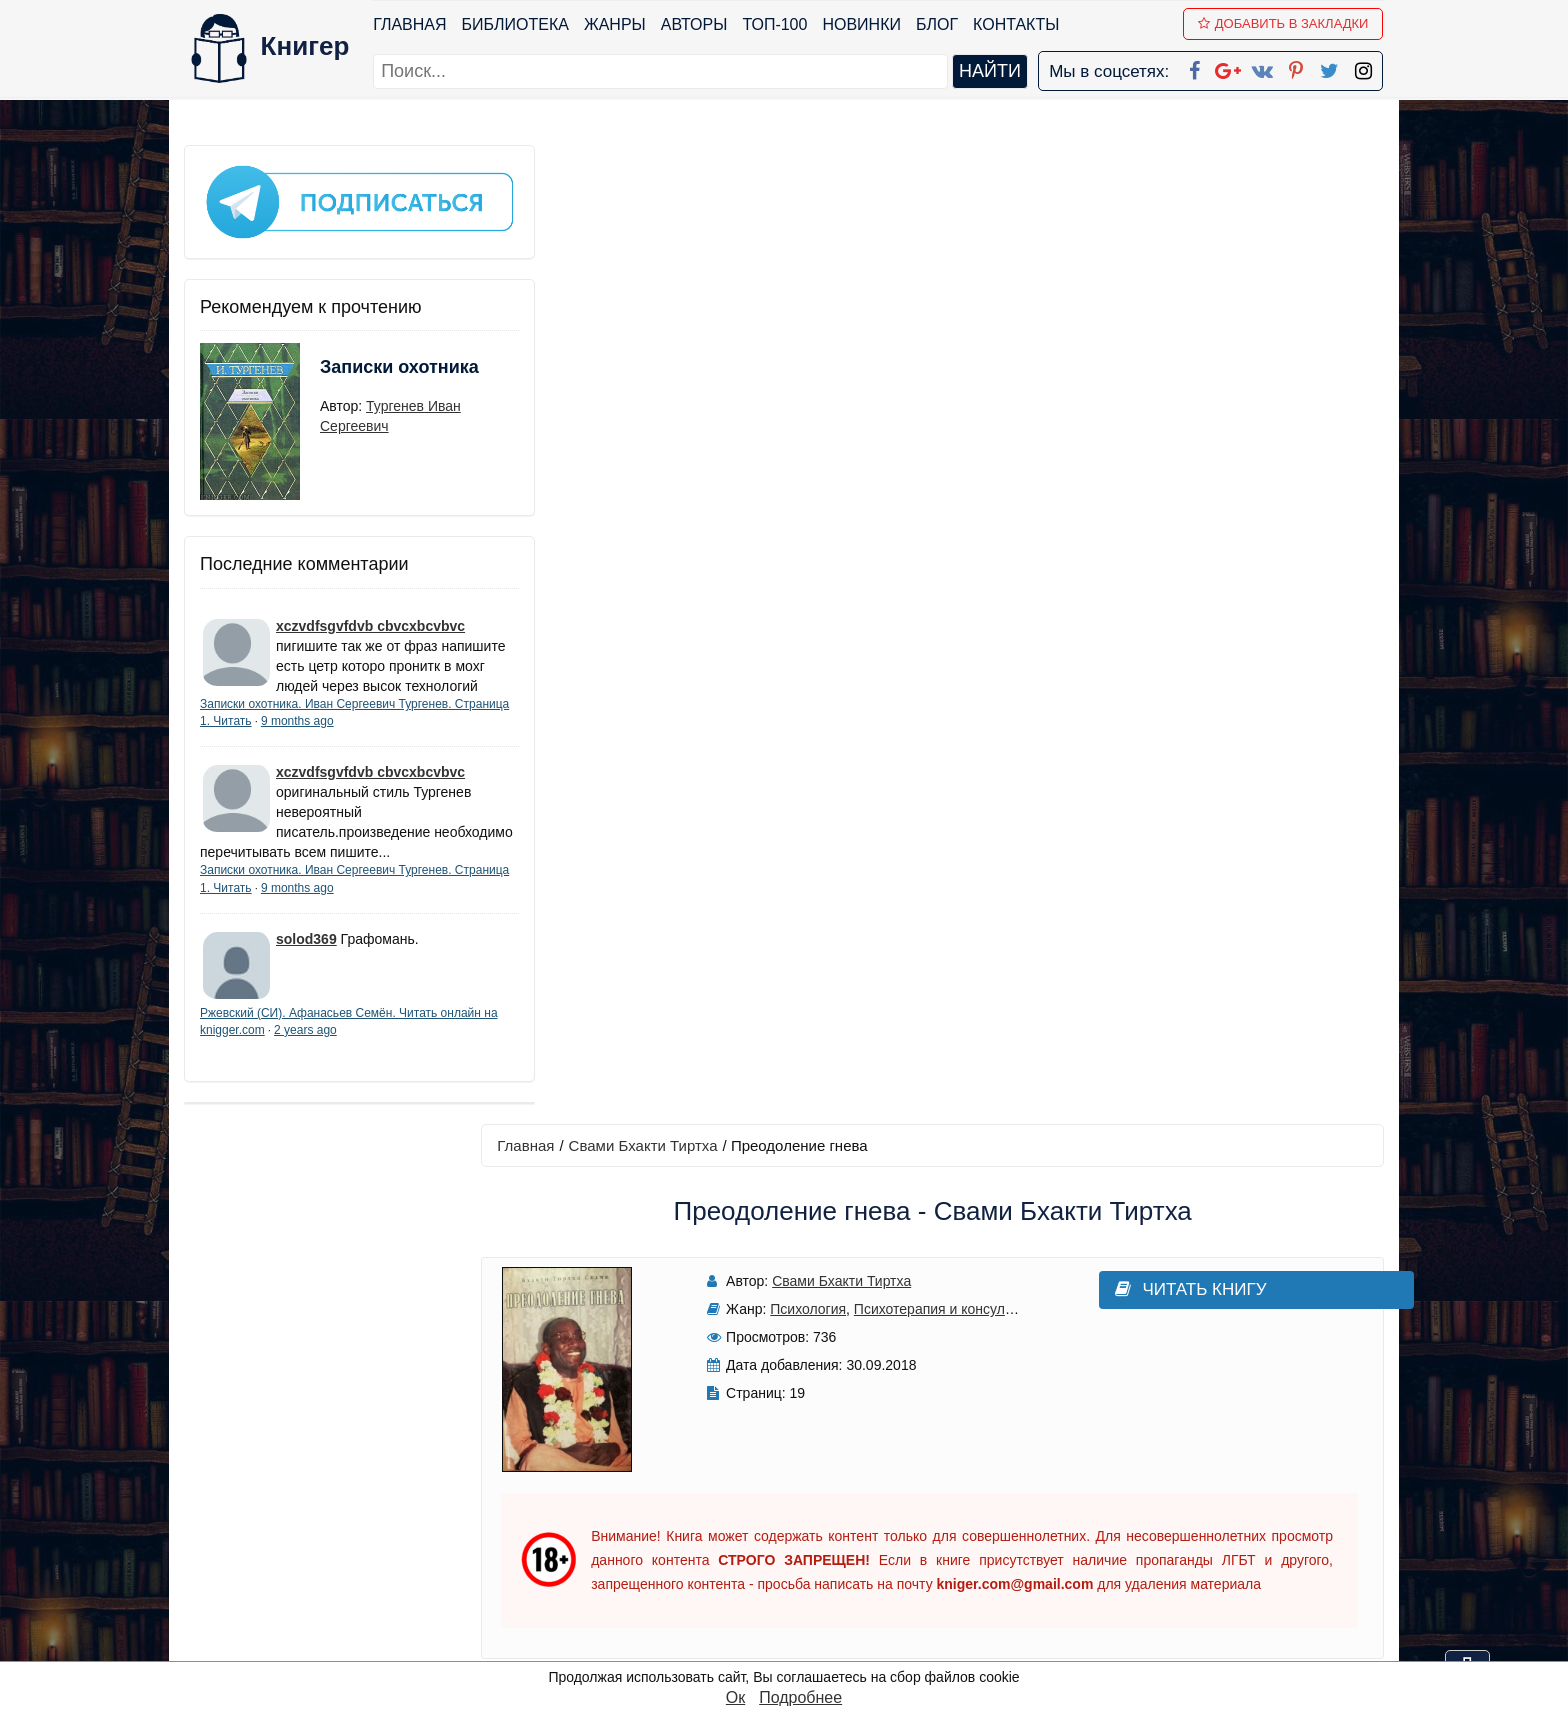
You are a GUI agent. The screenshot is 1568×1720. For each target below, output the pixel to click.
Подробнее (800, 1697)
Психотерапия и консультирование (941, 331)
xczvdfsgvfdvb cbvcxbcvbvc (370, 613)
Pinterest (807, 1566)
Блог (938, 24)
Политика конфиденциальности (1178, 1488)
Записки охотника (360, 367)
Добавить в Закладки (1284, 23)
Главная (410, 24)
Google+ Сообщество (860, 1514)
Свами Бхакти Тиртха (660, 166)
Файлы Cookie (1112, 1514)
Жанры (616, 24)
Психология (783, 331)
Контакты (1017, 24)
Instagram (813, 1618)
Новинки (862, 24)
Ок (735, 1697)
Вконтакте (816, 1540)
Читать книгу (1106, 311)
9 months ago (355, 728)
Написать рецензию (942, 1112)
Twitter (801, 1592)
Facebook (810, 1462)
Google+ (811, 1488)
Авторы (695, 24)
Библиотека (515, 24)
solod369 (306, 966)
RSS (793, 1644)
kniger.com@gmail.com (1190, 1462)
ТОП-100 (775, 24)
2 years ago (365, 1057)
